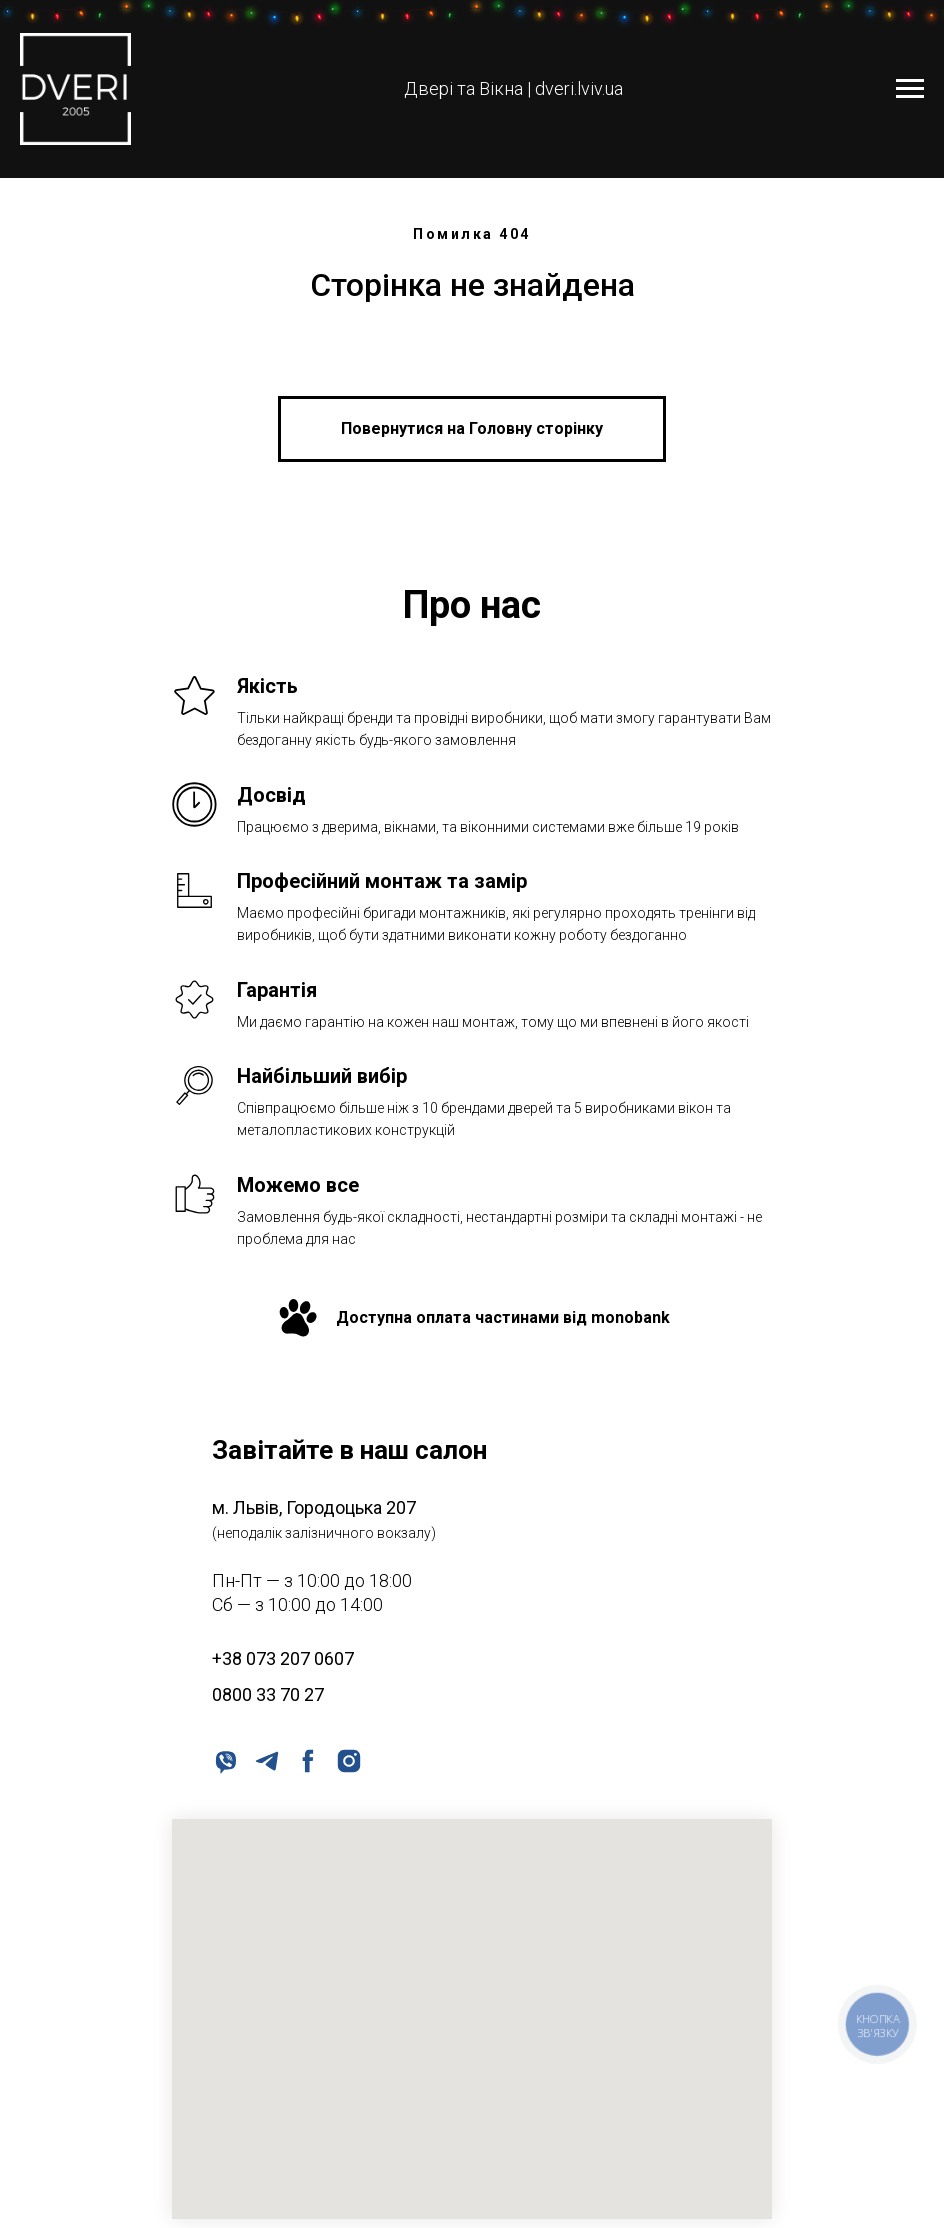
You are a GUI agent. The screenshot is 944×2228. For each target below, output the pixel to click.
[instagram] (347, 1759)
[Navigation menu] (910, 89)
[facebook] (306, 1759)
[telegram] (265, 1759)
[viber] (224, 1759)
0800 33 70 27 (268, 1694)
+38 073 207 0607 (283, 1658)
